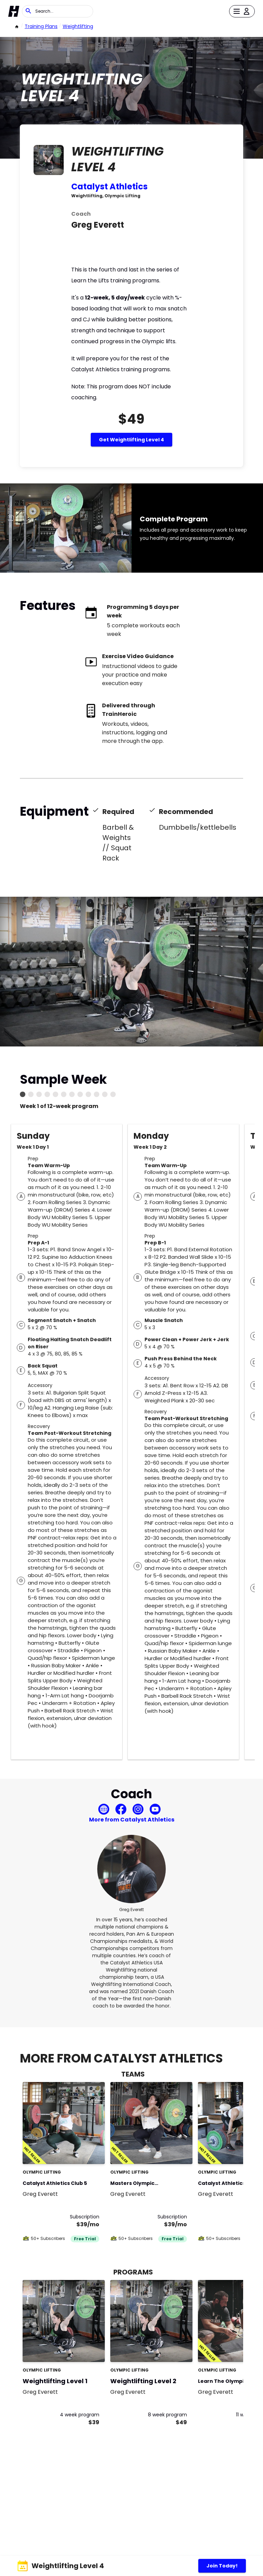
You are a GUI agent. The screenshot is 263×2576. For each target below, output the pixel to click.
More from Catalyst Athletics (131, 1820)
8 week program (167, 2414)
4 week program (79, 2414)
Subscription (84, 2216)
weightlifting (78, 26)
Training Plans (41, 26)
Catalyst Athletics (109, 186)
